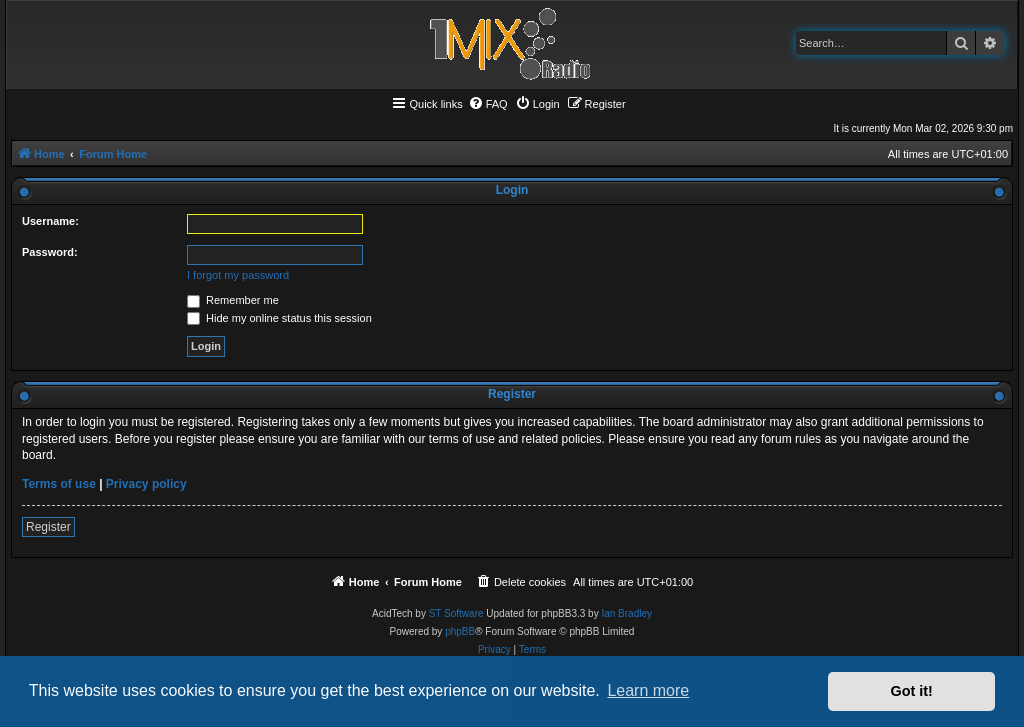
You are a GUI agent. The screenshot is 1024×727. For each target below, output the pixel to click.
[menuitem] (488, 104)
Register (48, 527)
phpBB (460, 631)
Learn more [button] (648, 690)
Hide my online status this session (279, 318)
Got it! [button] (912, 691)
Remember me (233, 300)
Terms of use (59, 484)
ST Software (456, 613)
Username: (50, 221)
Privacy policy (146, 484)
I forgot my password (238, 275)
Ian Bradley (626, 613)
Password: (50, 252)
